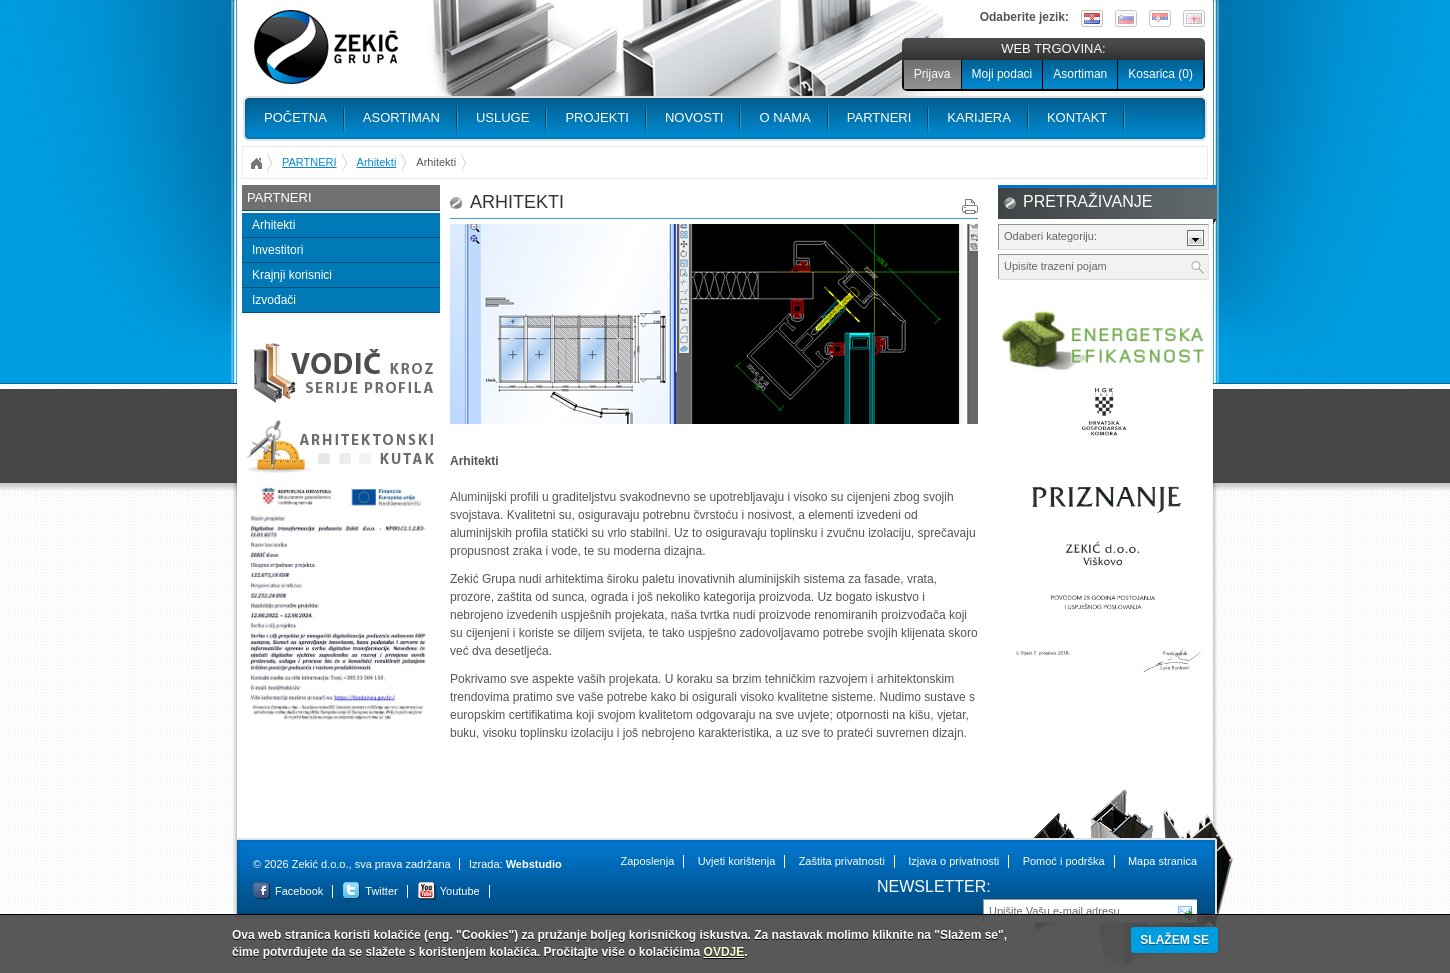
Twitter (381, 891)
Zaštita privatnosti (842, 861)
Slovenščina (1126, 18)
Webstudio (534, 864)
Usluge (502, 117)
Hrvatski (1092, 18)
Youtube (460, 891)
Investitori (277, 250)
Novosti (694, 117)
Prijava (932, 74)
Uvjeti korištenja (737, 861)
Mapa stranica (1162, 861)
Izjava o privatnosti (953, 861)
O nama (784, 117)
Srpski (1160, 18)
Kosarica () (1160, 74)
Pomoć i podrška (1064, 861)
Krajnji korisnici (292, 275)
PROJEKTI (597, 117)
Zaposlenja (647, 861)
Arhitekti (377, 162)
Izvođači (274, 300)
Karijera (979, 117)
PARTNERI (879, 117)
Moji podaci (1002, 74)
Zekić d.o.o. (326, 47)
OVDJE (724, 952)
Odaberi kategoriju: (1050, 236)
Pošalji (1186, 910)
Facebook (299, 891)
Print (970, 206)
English (1194, 18)
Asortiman (1080, 74)
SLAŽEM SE (1174, 940)
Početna (295, 117)
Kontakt (1077, 117)
